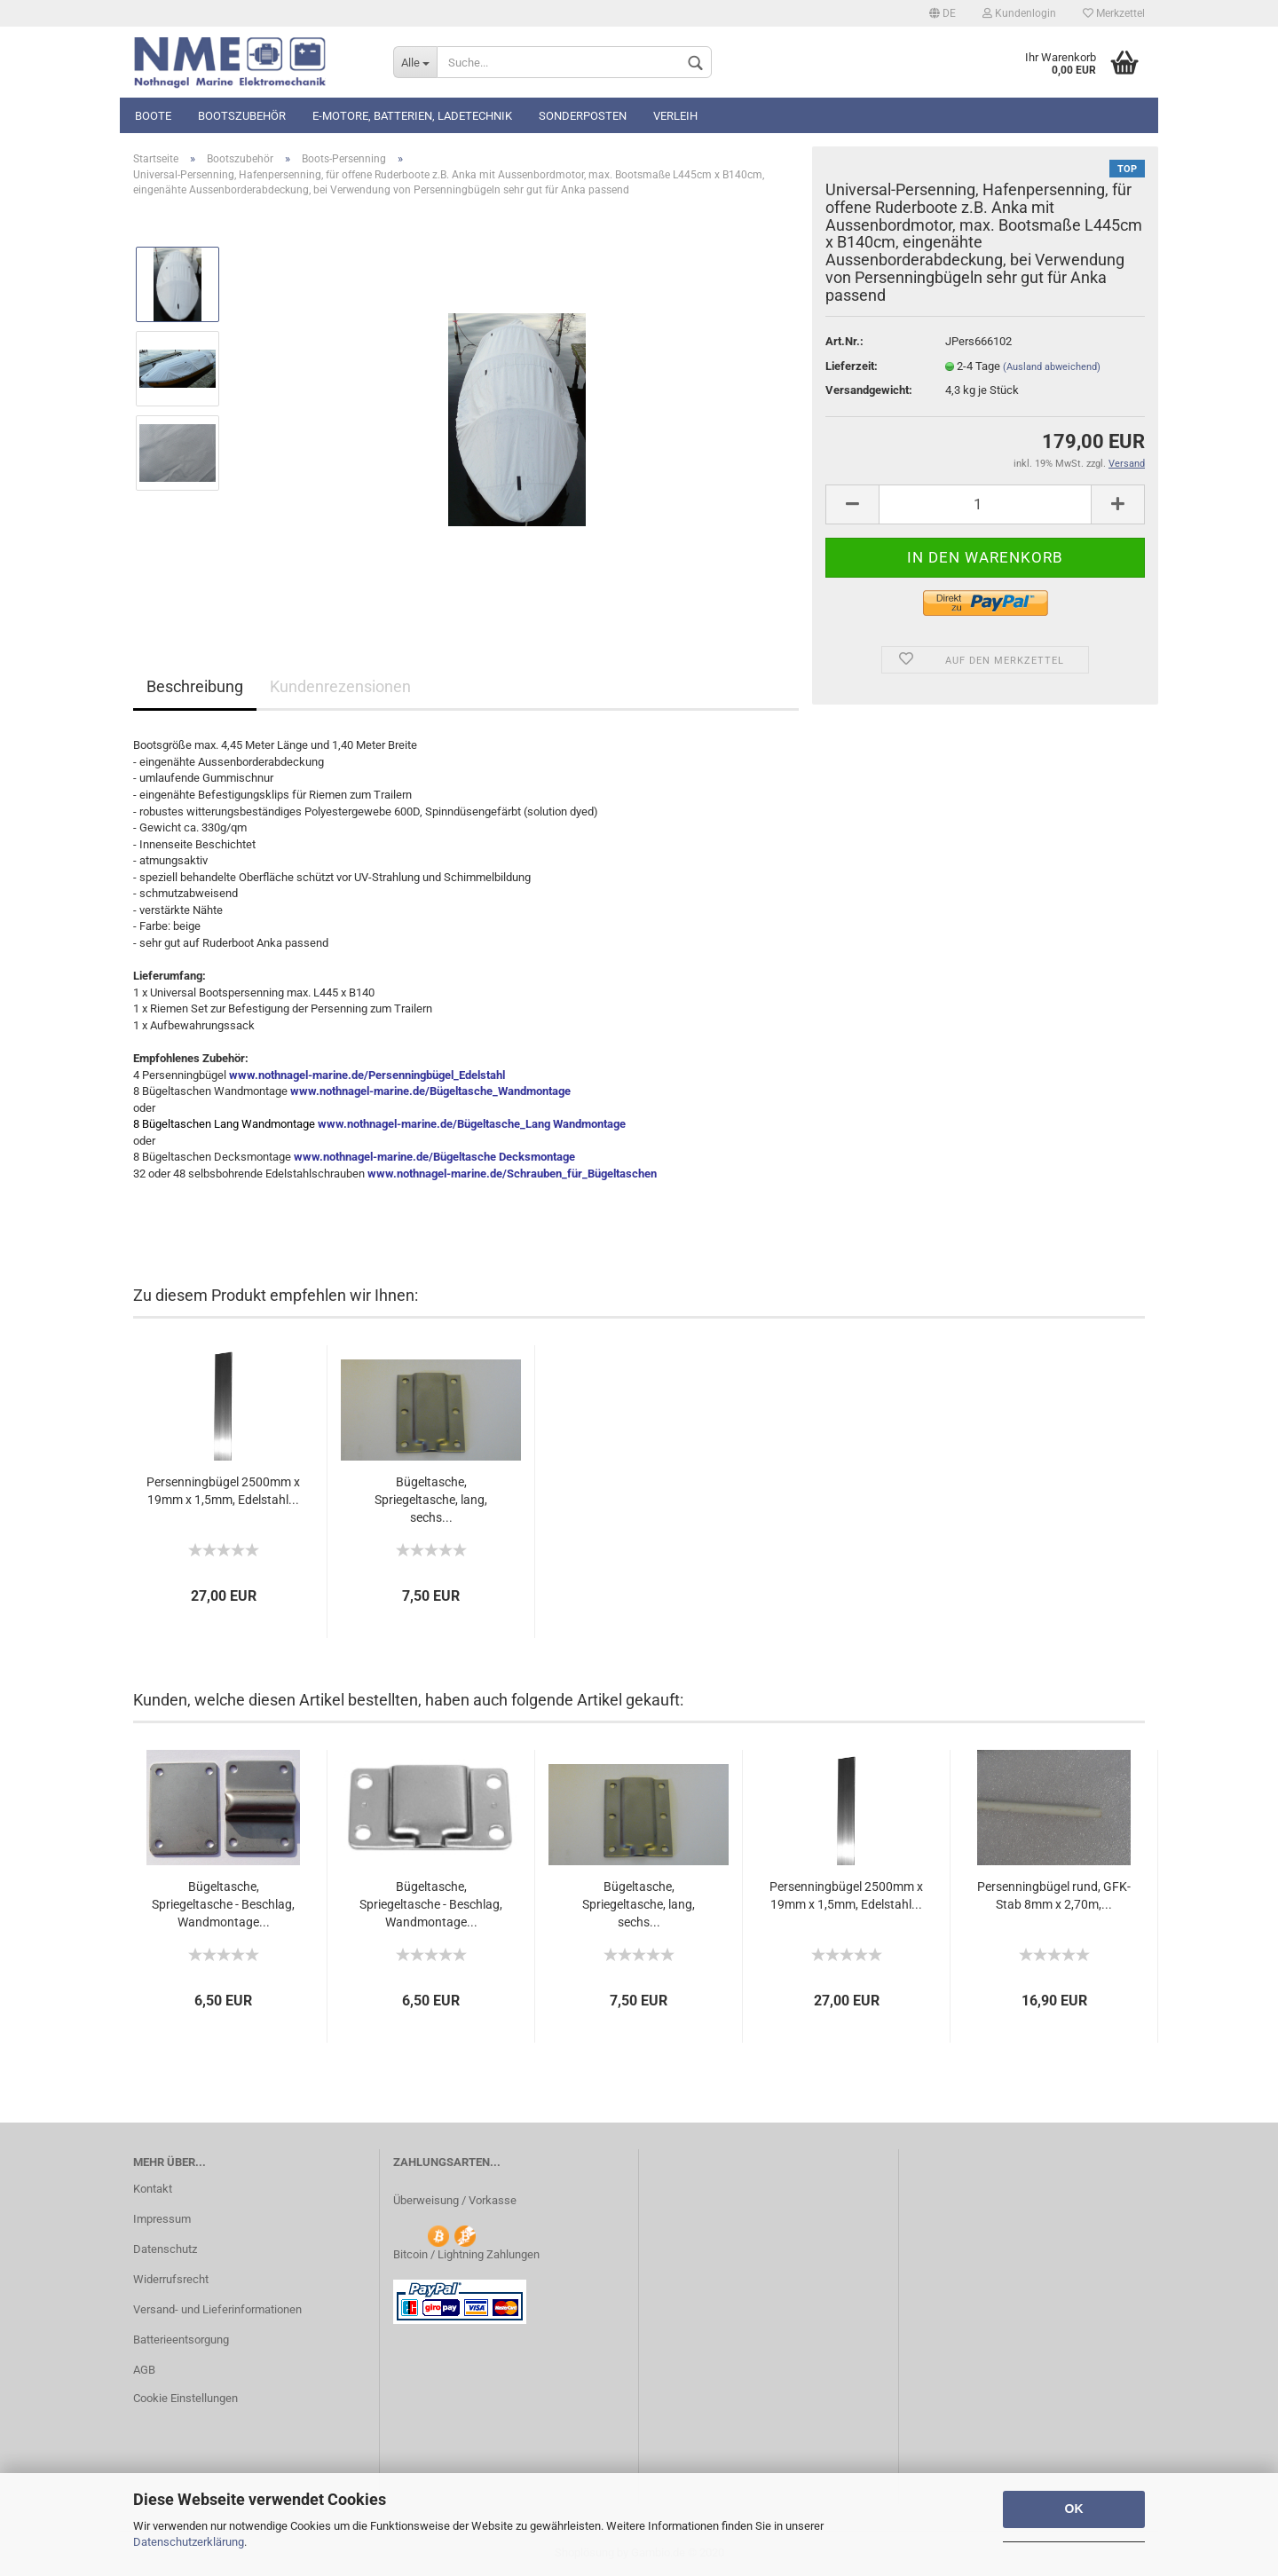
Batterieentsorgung (181, 2339)
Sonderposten (583, 115)
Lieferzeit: (851, 366)
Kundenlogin (1019, 13)
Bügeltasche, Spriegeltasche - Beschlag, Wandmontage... (223, 1904)
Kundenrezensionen (340, 686)
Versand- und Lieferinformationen (217, 2309)
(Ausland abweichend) (1051, 367)
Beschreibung (194, 686)
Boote (153, 115)
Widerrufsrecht (171, 2279)
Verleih (675, 115)
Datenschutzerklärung (188, 2541)
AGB (144, 2369)
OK (1074, 2508)
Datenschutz (165, 2249)
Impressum (162, 2218)
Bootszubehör (242, 115)
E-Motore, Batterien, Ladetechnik (412, 115)
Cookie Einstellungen (185, 2398)
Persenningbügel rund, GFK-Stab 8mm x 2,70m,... (1054, 1895)
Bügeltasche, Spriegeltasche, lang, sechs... (431, 1499)
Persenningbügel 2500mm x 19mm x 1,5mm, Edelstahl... (223, 1491)
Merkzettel (1114, 13)
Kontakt (152, 2188)
